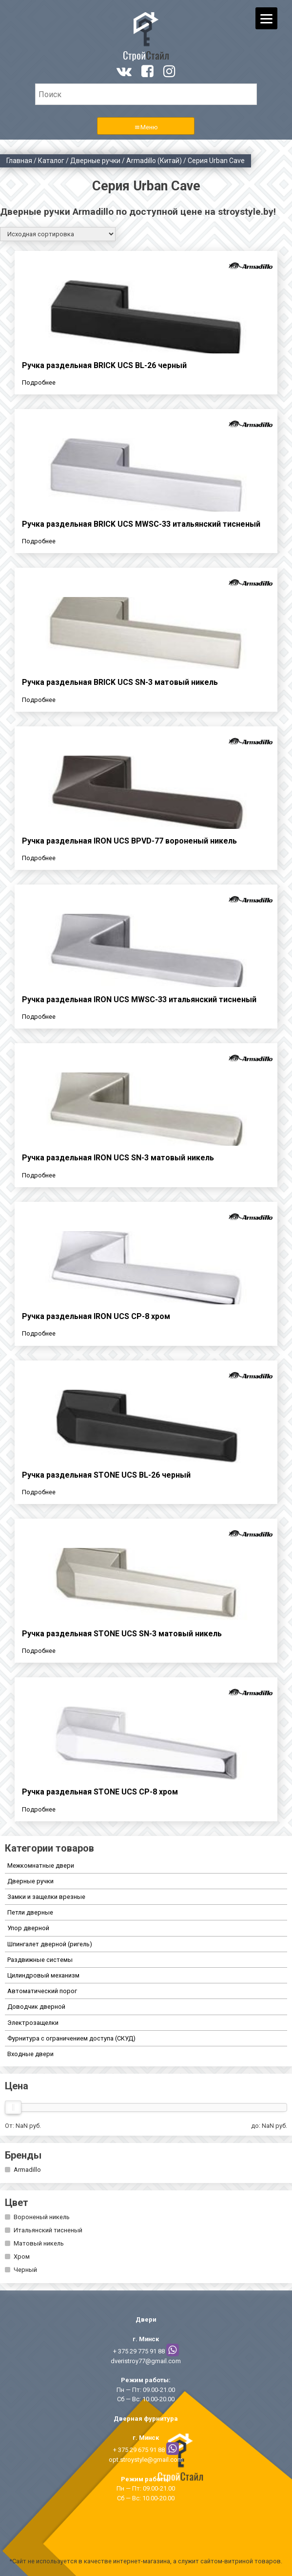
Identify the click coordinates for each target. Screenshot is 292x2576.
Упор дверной (28, 1928)
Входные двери (30, 2054)
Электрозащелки (32, 2022)
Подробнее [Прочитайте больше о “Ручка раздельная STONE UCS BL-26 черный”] (39, 1492)
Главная (19, 161)
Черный (25, 2269)
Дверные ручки (95, 161)
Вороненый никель (42, 2217)
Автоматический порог (42, 1991)
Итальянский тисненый (48, 2230)
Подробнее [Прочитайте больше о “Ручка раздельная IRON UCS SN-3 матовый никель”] (39, 1175)
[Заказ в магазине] (58, 234)
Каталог (51, 161)
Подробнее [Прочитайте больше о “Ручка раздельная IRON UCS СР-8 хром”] (39, 1333)
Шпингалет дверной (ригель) (49, 1944)
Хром (22, 2256)
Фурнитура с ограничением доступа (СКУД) (71, 2038)
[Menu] (266, 18)
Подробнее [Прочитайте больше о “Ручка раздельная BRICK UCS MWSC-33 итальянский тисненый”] (39, 541)
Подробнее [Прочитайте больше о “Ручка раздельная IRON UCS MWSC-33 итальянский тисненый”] (39, 1016)
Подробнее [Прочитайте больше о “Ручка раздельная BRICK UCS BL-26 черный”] (39, 382)
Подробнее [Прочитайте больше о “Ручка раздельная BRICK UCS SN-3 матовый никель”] (39, 699)
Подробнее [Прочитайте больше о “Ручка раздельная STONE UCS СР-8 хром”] (39, 1809)
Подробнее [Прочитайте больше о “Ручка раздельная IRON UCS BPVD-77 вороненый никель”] (39, 858)
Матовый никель (39, 2243)
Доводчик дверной (36, 2006)
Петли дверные (30, 1912)
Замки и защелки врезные (46, 1896)
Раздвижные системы (40, 1959)
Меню (149, 127)
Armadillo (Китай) (154, 161)
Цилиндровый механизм (43, 1975)
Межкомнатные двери (40, 1865)
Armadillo (27, 2169)
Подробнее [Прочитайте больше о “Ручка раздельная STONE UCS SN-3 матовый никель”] (39, 1650)
